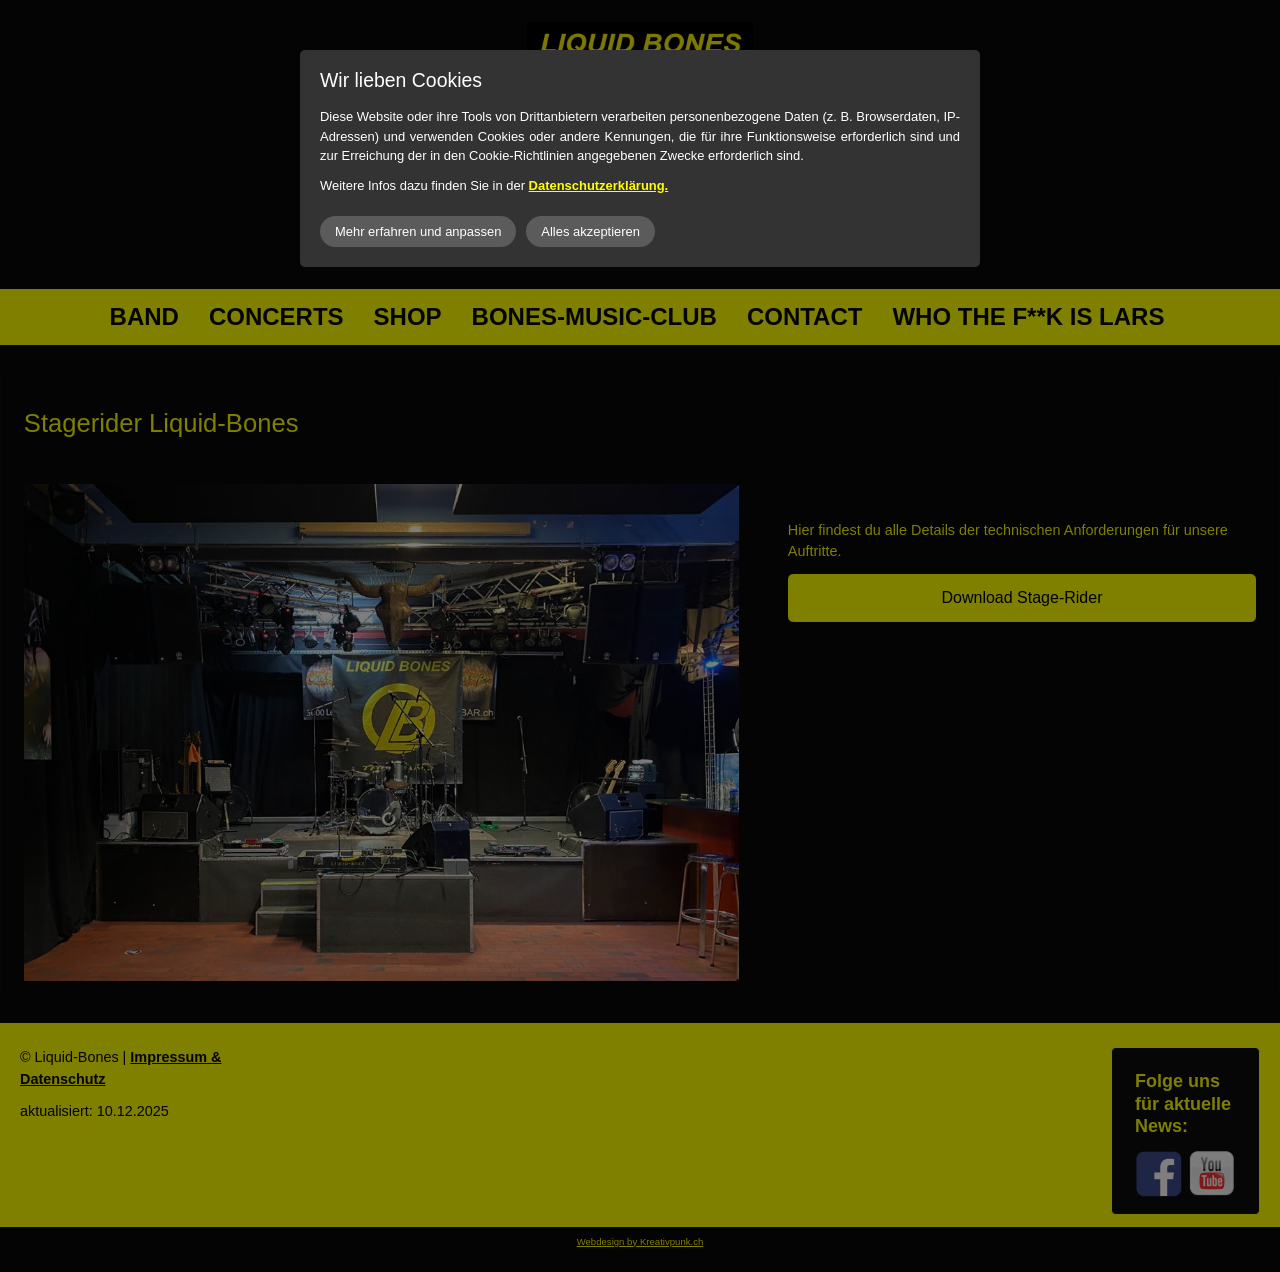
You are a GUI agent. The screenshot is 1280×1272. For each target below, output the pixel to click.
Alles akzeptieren (590, 231)
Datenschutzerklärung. (599, 185)
